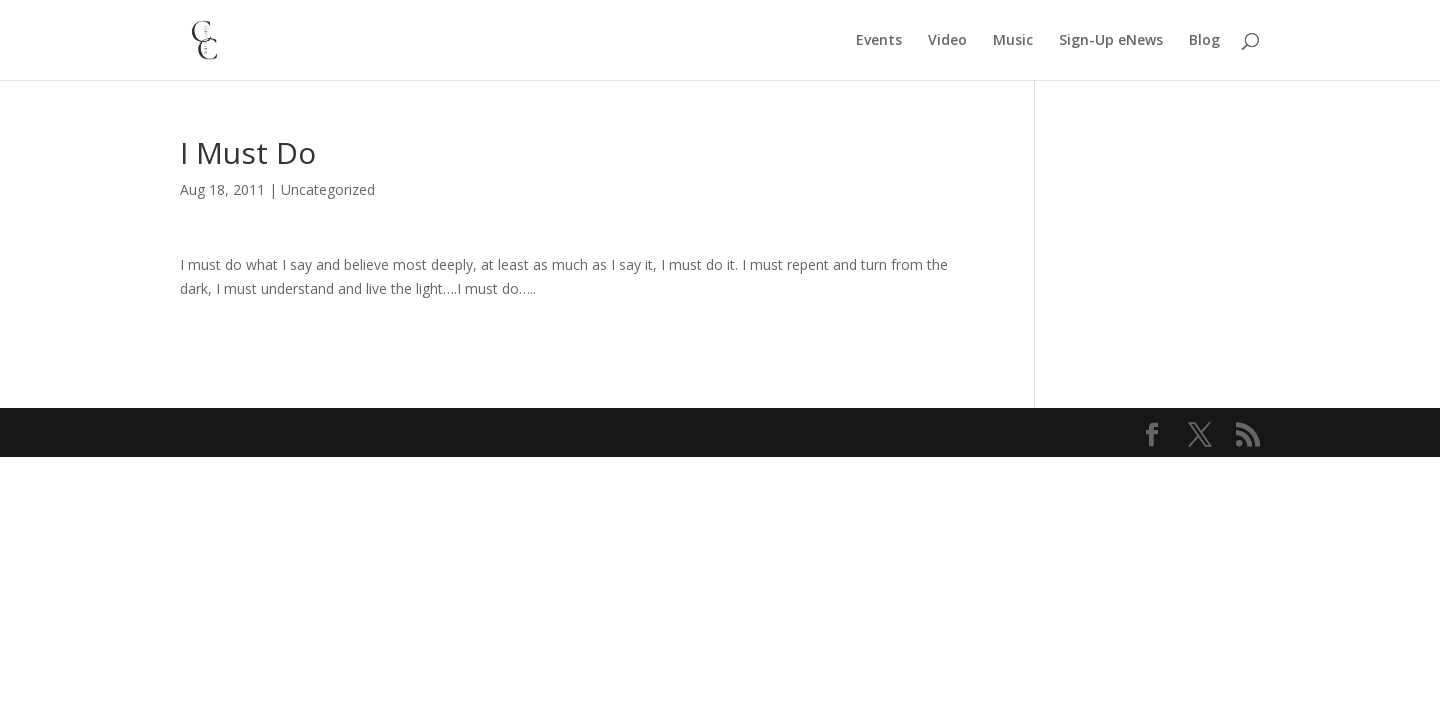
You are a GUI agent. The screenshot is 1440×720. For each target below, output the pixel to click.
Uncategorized (328, 189)
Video (947, 41)
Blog (1204, 41)
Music (1013, 41)
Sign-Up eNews (1111, 41)
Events (879, 41)
